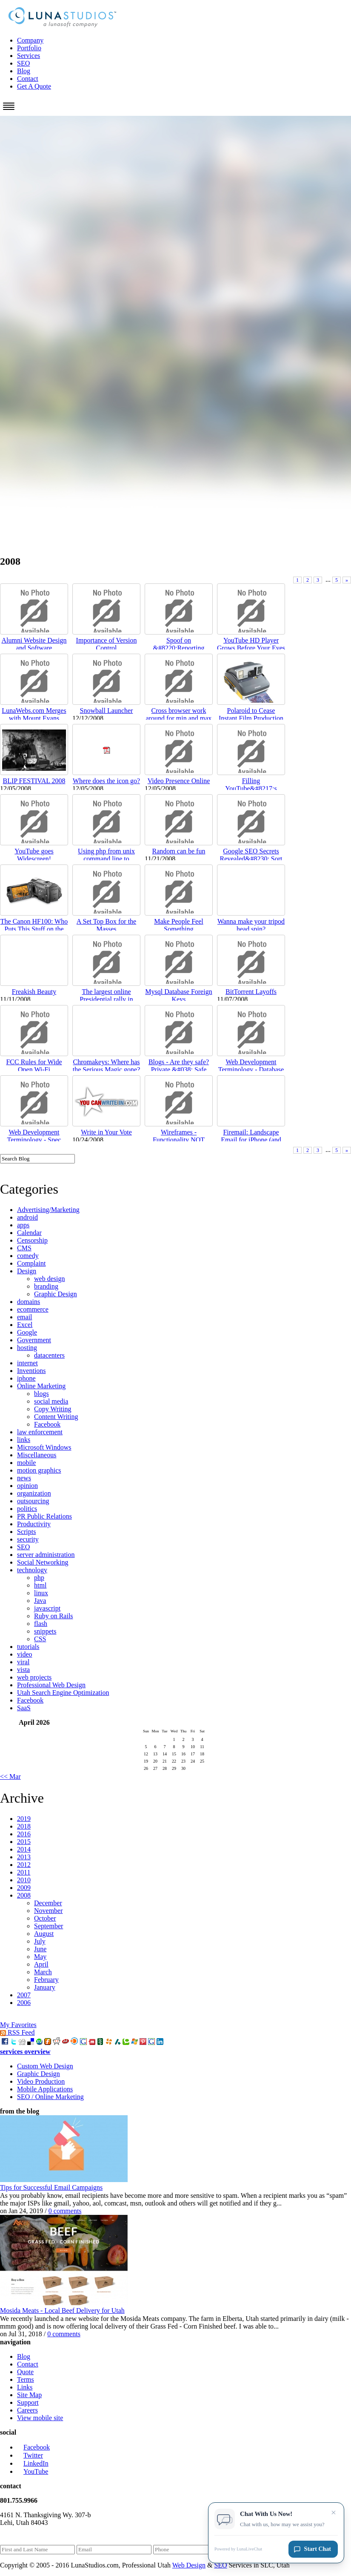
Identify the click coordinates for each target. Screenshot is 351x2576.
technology (32, 1570)
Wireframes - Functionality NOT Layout (179, 1140)
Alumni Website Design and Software (33, 644)
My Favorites (18, 2024)
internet (27, 1363)
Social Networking (42, 1562)
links (23, 1439)
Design (26, 1271)
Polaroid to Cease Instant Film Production (251, 714)
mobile (26, 1462)
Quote (25, 2371)
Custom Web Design (45, 2066)
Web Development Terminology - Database (251, 1065)
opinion (27, 1485)
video (24, 1654)
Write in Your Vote (106, 1132)
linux (41, 1593)
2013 (24, 1857)
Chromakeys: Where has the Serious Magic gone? (106, 1065)
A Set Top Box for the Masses (106, 925)
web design (49, 1278)
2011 (23, 1872)
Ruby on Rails (53, 1616)
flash (40, 1623)
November (48, 1910)
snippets (45, 1631)
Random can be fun (178, 851)
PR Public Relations (44, 1516)
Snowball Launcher (106, 710)
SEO (23, 63)
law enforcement (40, 1432)
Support (28, 2402)
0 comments (65, 2210)
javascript (47, 1608)
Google (27, 1332)
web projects (34, 1677)
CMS (24, 1248)
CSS (40, 1639)
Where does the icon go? (106, 780)
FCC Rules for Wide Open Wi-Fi (34, 1065)
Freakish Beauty (34, 991)
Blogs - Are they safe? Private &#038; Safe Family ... (178, 1069)
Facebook (47, 1424)
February (46, 1979)
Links (24, 2387)
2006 (24, 2002)
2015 (24, 1841)
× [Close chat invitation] (333, 2513)
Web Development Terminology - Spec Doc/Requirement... (34, 1140)
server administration (46, 1554)
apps (23, 1225)
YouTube (32, 2471)
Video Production (41, 2081)
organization (34, 1493)
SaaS (24, 1708)
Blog (23, 71)
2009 (24, 1887)
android (27, 1217)
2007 (24, 1995)
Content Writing (56, 1416)
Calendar (29, 1232)
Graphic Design (55, 1294)
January (44, 1987)
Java (40, 1600)
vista (23, 1669)
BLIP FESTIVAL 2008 (34, 780)
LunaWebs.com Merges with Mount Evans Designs (34, 718)
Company (30, 40)
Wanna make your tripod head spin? (251, 925)
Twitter (30, 2455)
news (24, 1478)
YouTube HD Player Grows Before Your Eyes (251, 644)
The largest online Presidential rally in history (106, 999)
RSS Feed (17, 2032)
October (45, 1918)
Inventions (31, 1370)
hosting (27, 1347)
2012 (24, 1864)
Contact (27, 78)
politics (27, 1508)
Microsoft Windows (44, 1447)
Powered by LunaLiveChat (238, 2550)
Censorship (32, 1240)
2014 (24, 1849)
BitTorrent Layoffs (251, 991)
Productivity (34, 1524)
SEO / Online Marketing (50, 2096)
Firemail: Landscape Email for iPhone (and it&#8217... (251, 1140)
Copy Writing (52, 1409)
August (44, 1933)
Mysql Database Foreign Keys (178, 995)
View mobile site (40, 2417)
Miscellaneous (36, 1455)
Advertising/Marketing (48, 1209)
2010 (24, 1880)
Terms (25, 2379)
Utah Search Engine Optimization (63, 1692)
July (40, 1941)
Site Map (29, 2394)
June (40, 1949)
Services (28, 55)
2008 (24, 1895)
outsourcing (33, 1501)
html (40, 1585)
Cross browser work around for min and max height (179, 718)
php (39, 1577)
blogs (41, 1393)
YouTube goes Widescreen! (34, 854)
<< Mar (10, 1776)
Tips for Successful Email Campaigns (51, 2187)
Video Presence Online (179, 780)
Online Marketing (41, 1386)
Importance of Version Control (106, 644)
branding (46, 1286)
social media (51, 1401)
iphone (26, 1378)
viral (23, 1662)
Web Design (188, 2565)
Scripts (26, 1531)
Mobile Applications (45, 2089)
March (43, 1972)
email (24, 1317)
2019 (24, 1818)
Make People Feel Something (178, 925)
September (48, 1926)
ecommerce (33, 1309)
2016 (24, 1834)
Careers (27, 2410)
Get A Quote (34, 86)
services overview (25, 2051)
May (40, 1956)
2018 (24, 1826)
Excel (24, 1324)
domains (28, 1301)
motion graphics (39, 1470)
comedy (28, 1255)
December (48, 1903)
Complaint (31, 1263)
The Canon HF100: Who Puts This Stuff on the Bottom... (34, 929)
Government (34, 1340)
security (28, 1539)
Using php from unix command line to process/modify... (106, 858)
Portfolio (29, 48)
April (41, 1964)
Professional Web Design (51, 1685)
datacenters (49, 1355)
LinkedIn (33, 2463)
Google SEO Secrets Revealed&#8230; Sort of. (251, 858)
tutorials (28, 1646)
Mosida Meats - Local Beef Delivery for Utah (62, 2310)
